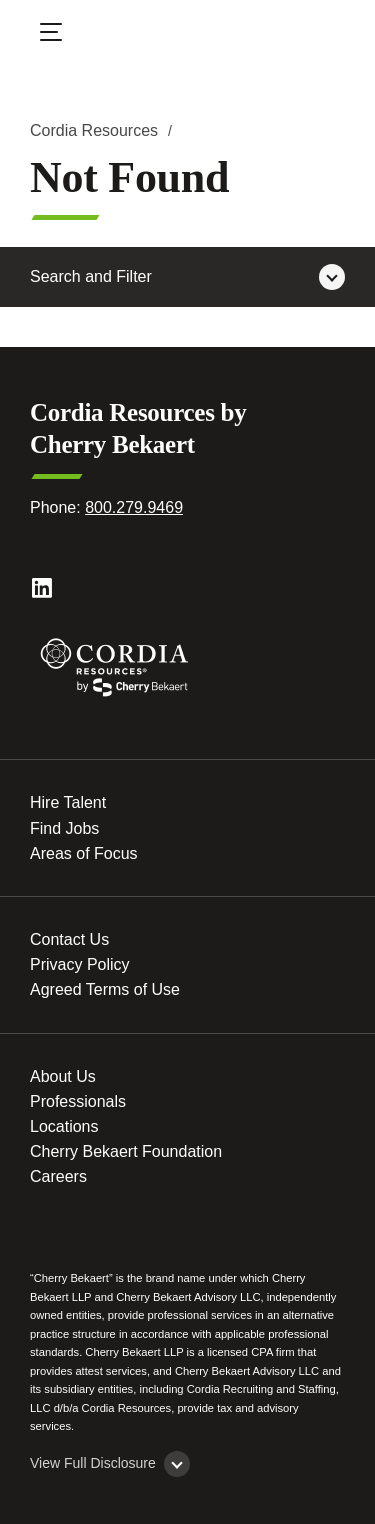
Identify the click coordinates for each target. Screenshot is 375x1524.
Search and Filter (91, 276)
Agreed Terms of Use (105, 989)
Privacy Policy (80, 964)
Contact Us (69, 939)
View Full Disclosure (93, 1463)
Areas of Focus (84, 853)
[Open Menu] (64, 35)
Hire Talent (68, 802)
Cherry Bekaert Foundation (126, 1151)
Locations (64, 1126)
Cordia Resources (94, 130)
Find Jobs (64, 828)
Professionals (78, 1101)
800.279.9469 (134, 507)
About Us (63, 1076)
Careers (58, 1176)
